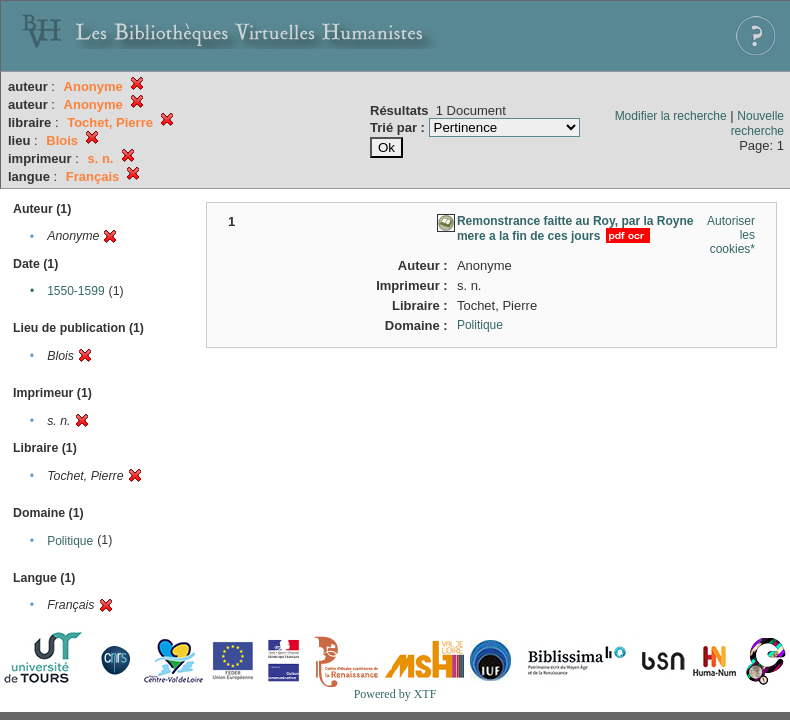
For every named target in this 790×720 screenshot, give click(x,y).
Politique (70, 541)
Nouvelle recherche (757, 123)
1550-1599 (75, 291)
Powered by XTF (395, 694)
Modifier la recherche (671, 116)
